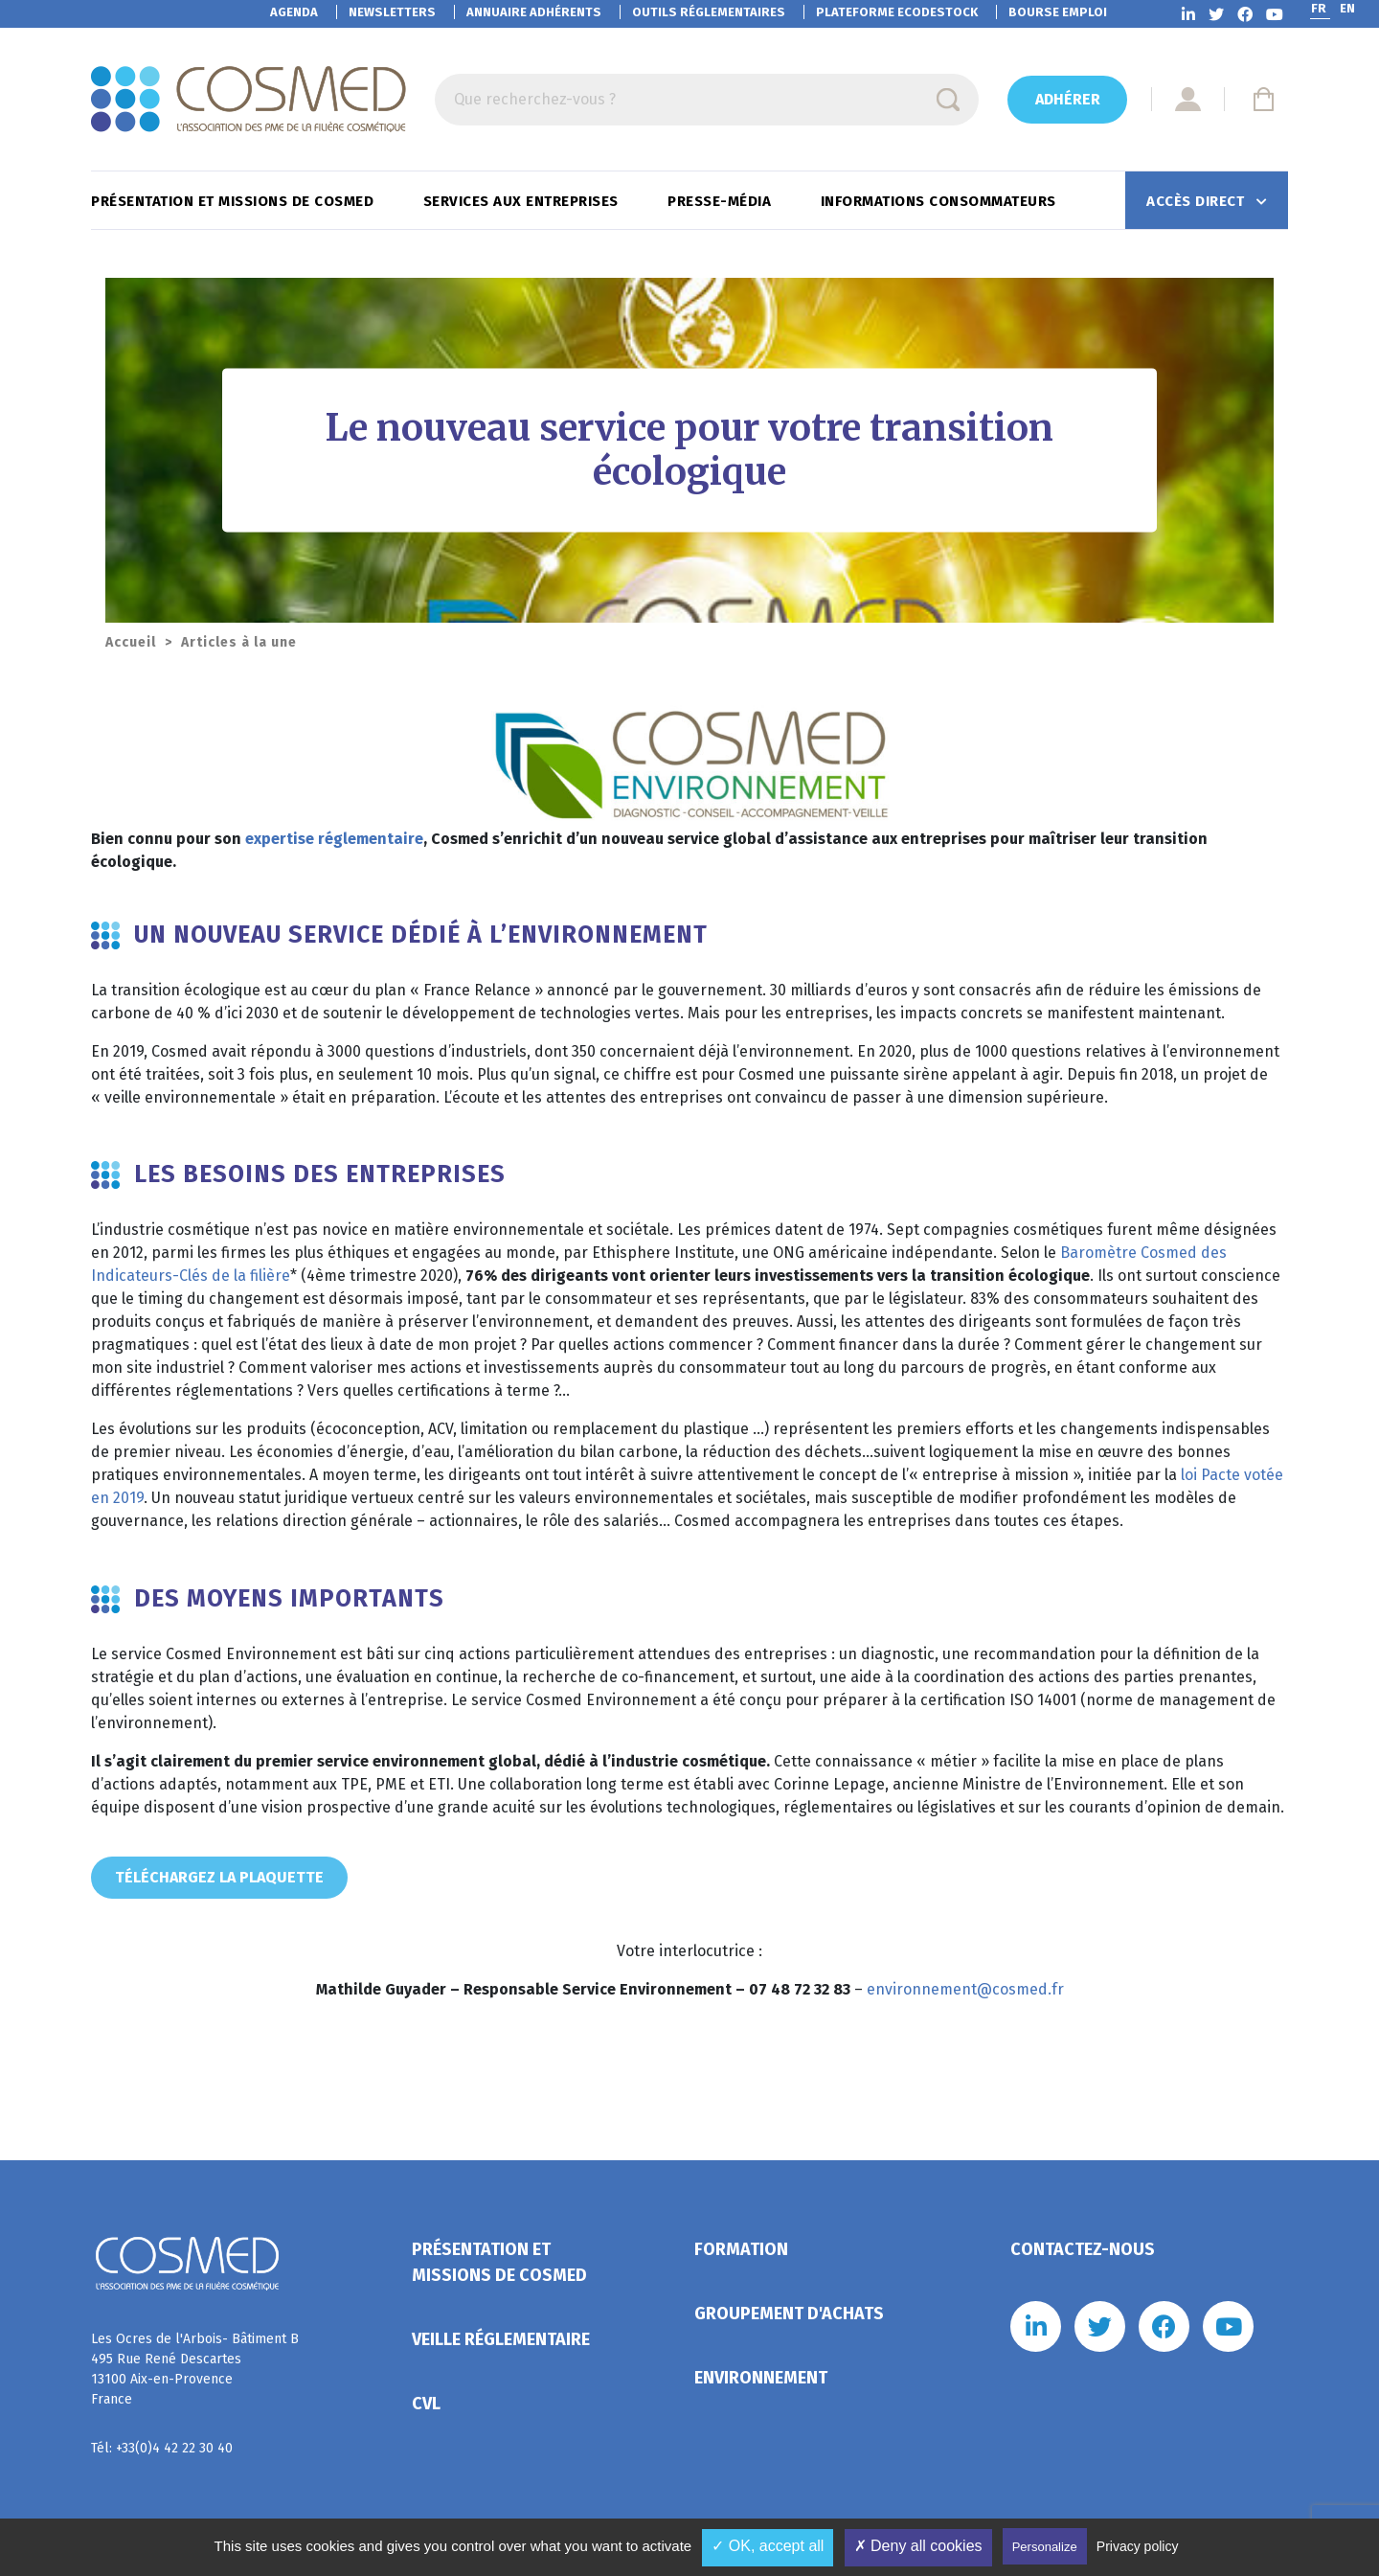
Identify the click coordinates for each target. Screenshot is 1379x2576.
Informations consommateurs (941, 201)
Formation (741, 2249)
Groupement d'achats (789, 2313)
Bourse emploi (1057, 12)
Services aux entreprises (523, 201)
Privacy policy (1137, 2546)
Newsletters (392, 12)
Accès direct (1197, 201)
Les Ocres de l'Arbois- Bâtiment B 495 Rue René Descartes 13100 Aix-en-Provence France (195, 2369)
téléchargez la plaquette (219, 1877)
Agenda (294, 12)
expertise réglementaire (334, 839)
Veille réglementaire (501, 2339)
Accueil (130, 642)
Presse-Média (721, 201)
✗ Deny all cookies (918, 2546)
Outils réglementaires (708, 12)
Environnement (760, 2377)
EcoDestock (897, 12)
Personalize (1044, 2547)
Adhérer (1067, 99)
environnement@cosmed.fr (965, 1989)
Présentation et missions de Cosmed (234, 201)
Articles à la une (239, 642)
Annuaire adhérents (533, 12)
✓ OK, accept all (768, 2546)
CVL (426, 2403)
